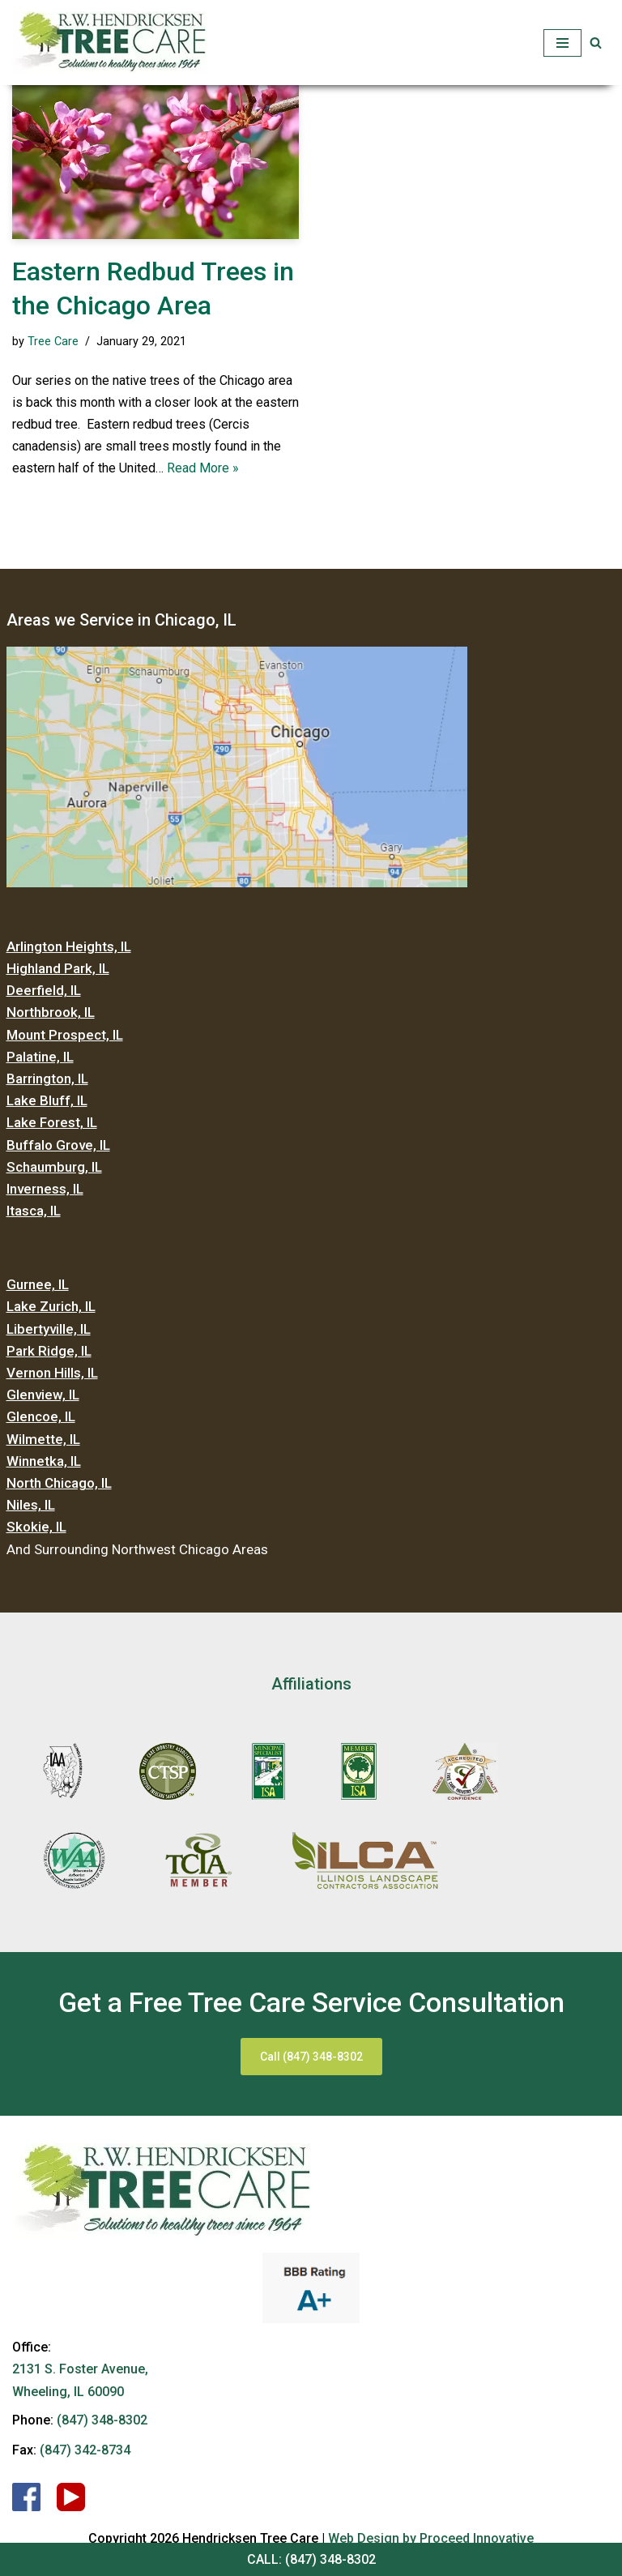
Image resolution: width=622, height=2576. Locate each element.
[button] (596, 42)
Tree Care (53, 341)
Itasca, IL (33, 1211)
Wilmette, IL (43, 1439)
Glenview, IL (42, 1394)
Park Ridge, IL (49, 1351)
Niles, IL (30, 1505)
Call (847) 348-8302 (311, 2056)
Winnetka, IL (43, 1461)
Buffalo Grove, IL (58, 1145)
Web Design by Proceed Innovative (431, 2538)
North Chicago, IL (59, 1483)
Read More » (203, 468)
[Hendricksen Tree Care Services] (109, 42)
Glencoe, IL (40, 1416)
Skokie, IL (36, 1527)
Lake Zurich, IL (51, 1306)
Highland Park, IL (57, 968)
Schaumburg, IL (54, 1167)
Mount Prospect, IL (64, 1035)
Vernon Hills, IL (52, 1373)
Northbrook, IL (50, 1012)
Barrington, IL (47, 1078)
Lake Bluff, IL (46, 1100)
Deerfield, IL (43, 990)
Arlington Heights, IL (68, 946)
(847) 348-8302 (330, 2559)
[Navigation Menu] (562, 43)
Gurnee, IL (37, 1284)
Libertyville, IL (48, 1329)
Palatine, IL (40, 1057)
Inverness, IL (44, 1189)
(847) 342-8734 (85, 2450)
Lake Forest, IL (51, 1122)
